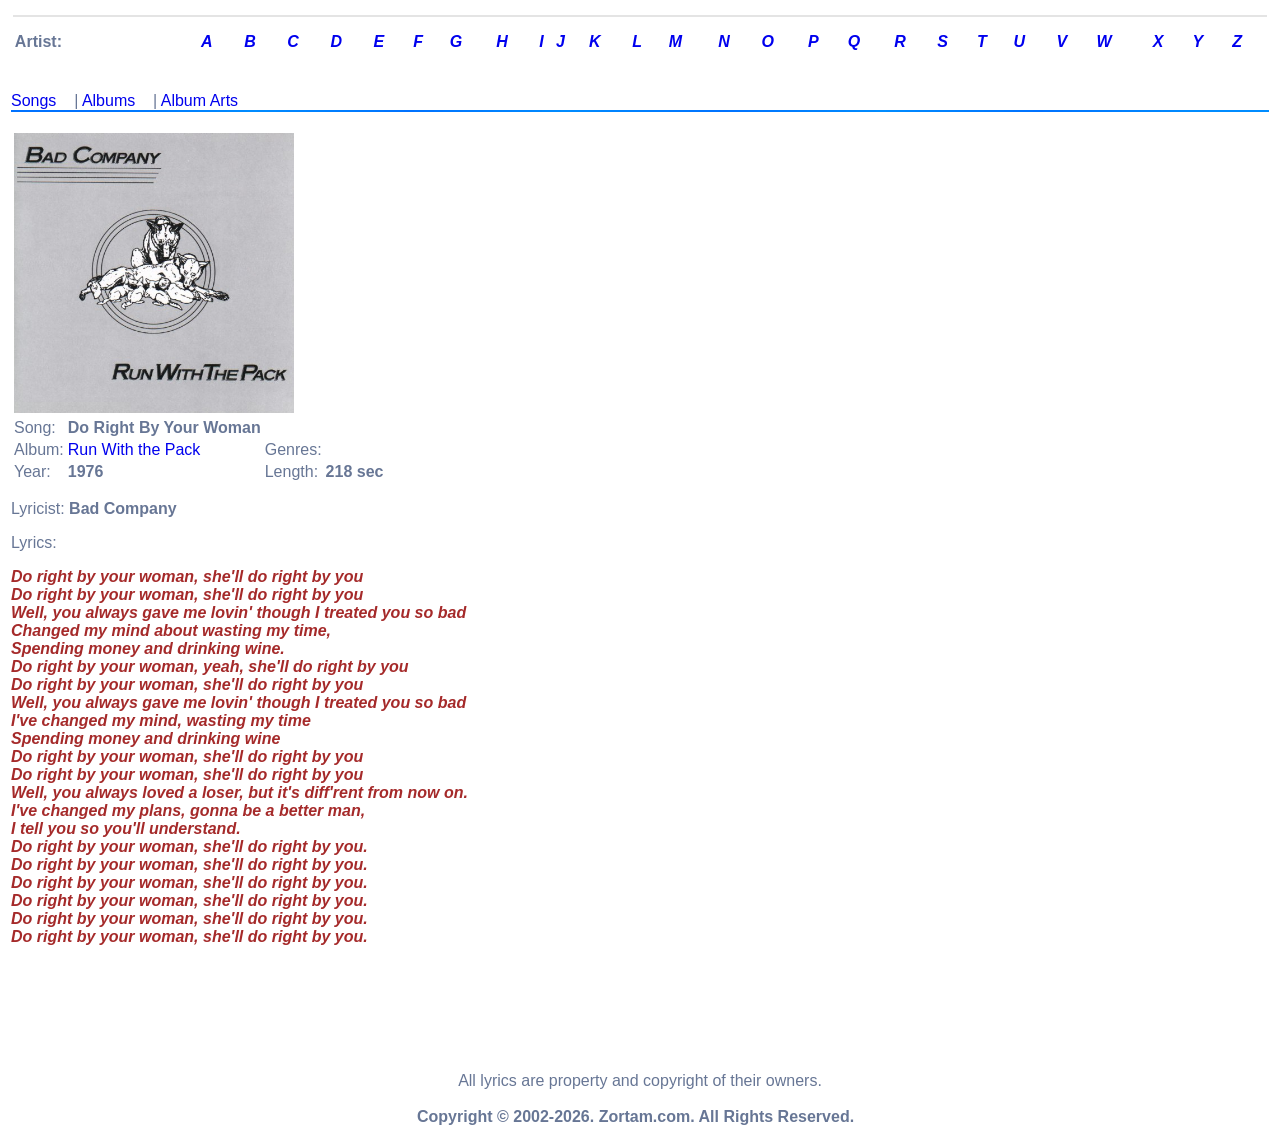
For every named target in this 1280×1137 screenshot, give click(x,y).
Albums (108, 100)
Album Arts (199, 100)
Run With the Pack (134, 449)
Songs (33, 100)
